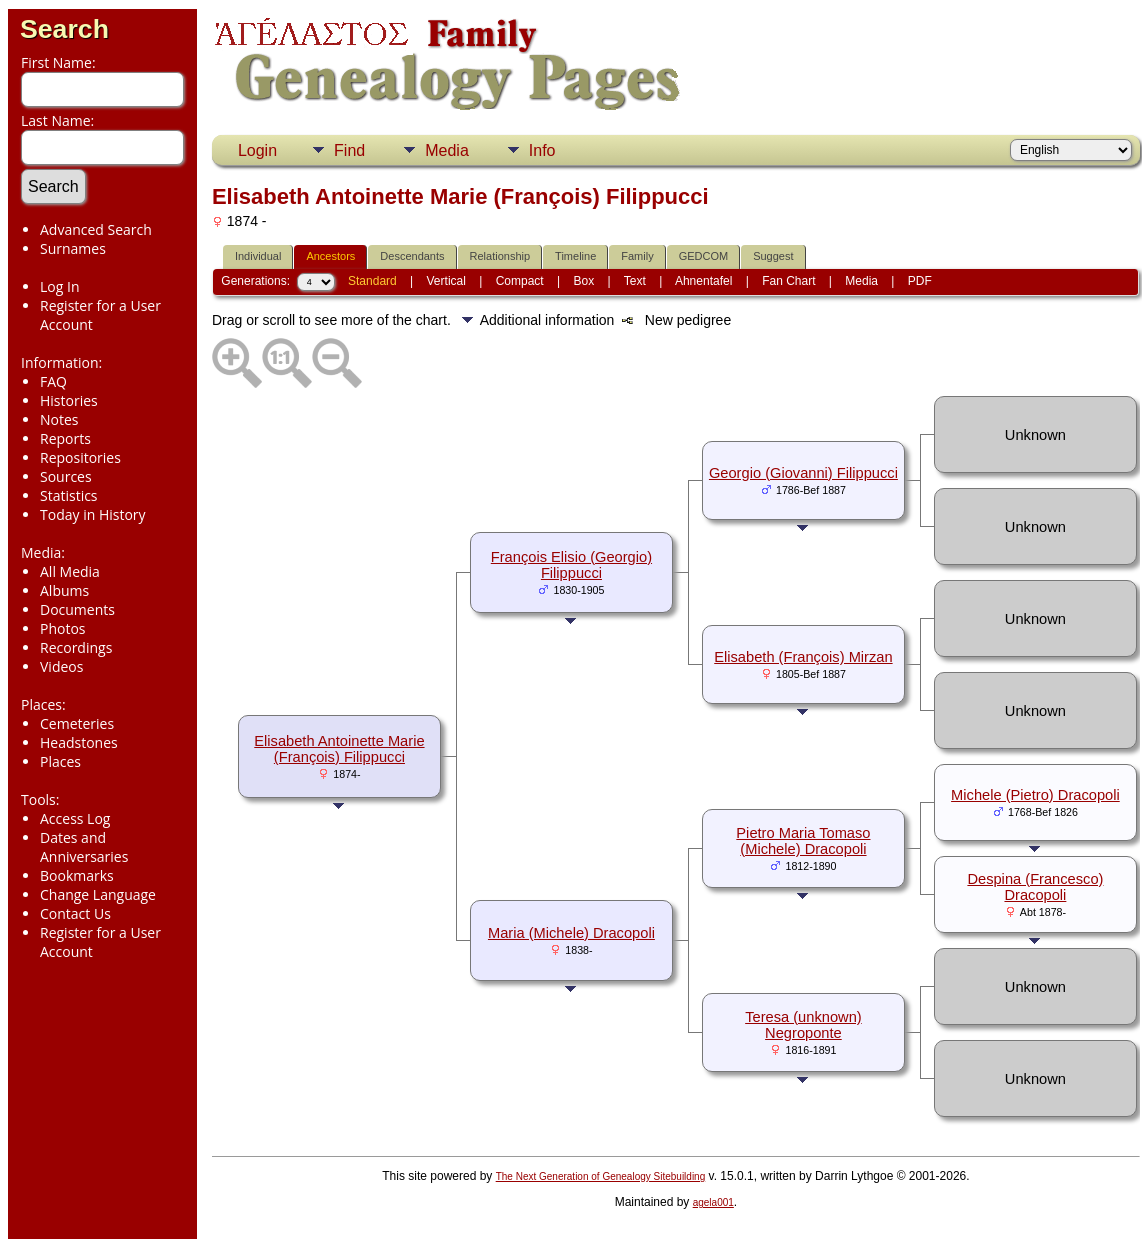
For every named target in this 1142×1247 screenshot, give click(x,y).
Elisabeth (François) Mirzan (803, 657)
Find (349, 150)
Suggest (773, 256)
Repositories (80, 457)
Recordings (76, 647)
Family (637, 256)
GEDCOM (704, 256)
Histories (69, 400)
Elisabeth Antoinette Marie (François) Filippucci (339, 749)
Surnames (73, 248)
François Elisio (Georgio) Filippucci (571, 565)
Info (542, 150)
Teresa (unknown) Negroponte (803, 1025)
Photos (63, 628)
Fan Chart (788, 281)
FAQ (53, 381)
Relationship (500, 256)
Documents (77, 609)
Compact (520, 281)
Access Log (75, 818)
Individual (258, 256)
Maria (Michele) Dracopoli (571, 933)
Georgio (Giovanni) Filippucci (803, 473)
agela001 (713, 1202)
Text (635, 281)
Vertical (446, 281)
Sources (66, 476)
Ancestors (330, 256)
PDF (920, 281)
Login (257, 150)
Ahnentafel (703, 281)
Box (584, 281)
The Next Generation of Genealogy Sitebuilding (601, 1176)
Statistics (69, 495)
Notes (59, 419)
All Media (70, 571)
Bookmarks (77, 875)
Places (60, 761)
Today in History (93, 514)
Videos (61, 666)
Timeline (575, 256)
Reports (65, 438)
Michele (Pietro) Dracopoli (1035, 795)
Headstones (79, 742)
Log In (59, 286)
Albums (64, 590)
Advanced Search (96, 229)
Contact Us (75, 913)
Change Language (98, 894)
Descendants (412, 256)
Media (447, 150)
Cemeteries (77, 723)
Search (64, 29)
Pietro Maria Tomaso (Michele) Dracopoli (803, 841)
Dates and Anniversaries (84, 847)
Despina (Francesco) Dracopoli (1035, 887)
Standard (372, 281)
